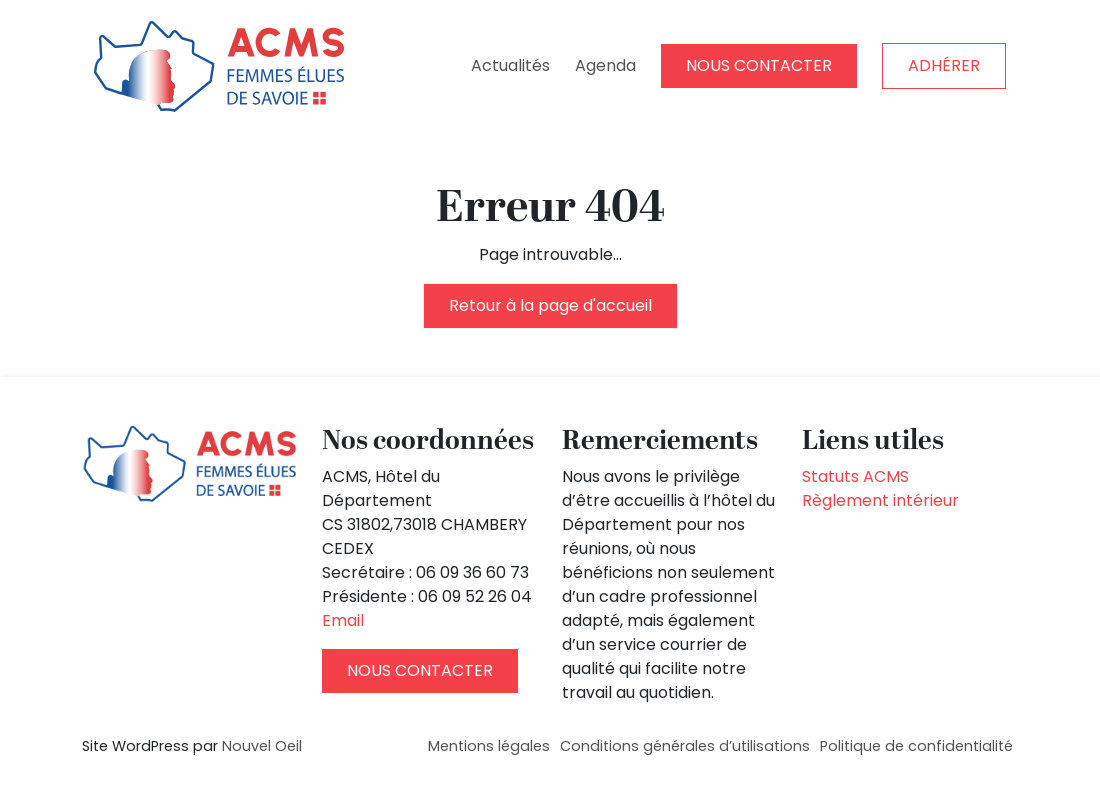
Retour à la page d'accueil (550, 305)
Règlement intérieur (880, 500)
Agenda (605, 65)
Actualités (510, 65)
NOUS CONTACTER (759, 65)
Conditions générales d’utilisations (685, 746)
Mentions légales (489, 746)
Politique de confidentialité (916, 746)
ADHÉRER (944, 65)
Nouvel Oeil (262, 746)
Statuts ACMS (855, 476)
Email (343, 620)
